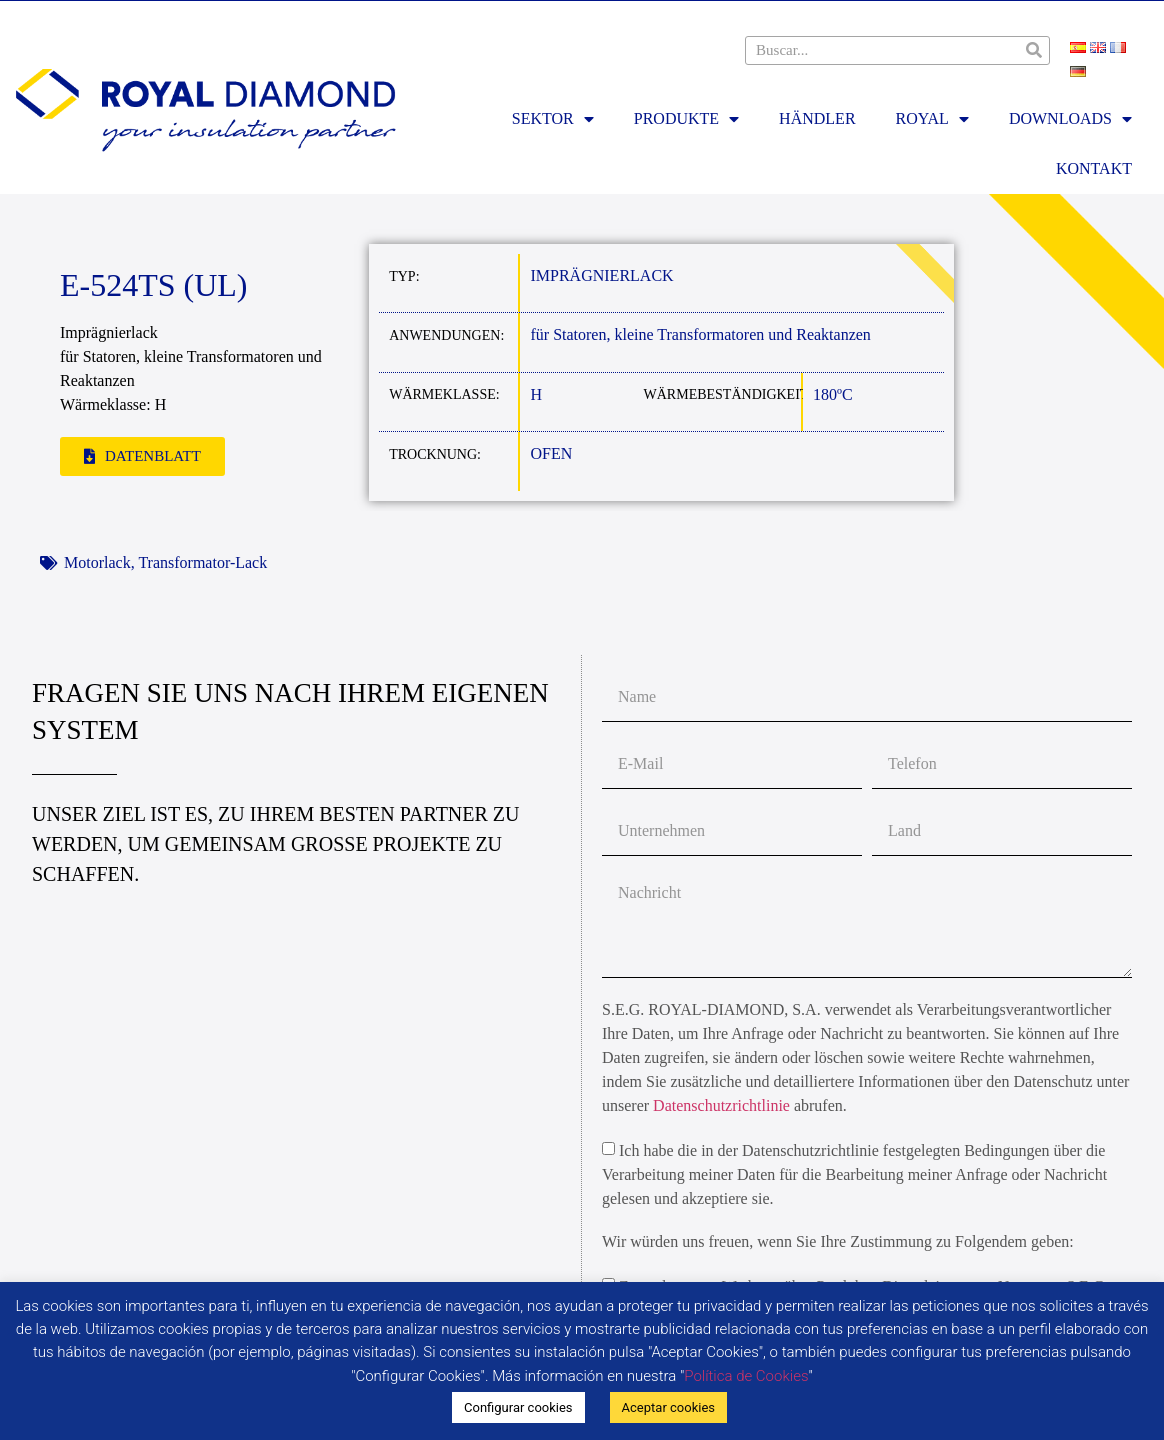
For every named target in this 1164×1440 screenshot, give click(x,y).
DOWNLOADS (1070, 119)
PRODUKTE (686, 119)
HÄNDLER (817, 118)
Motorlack (97, 562)
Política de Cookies (746, 1376)
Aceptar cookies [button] (668, 1407)
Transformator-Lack (202, 562)
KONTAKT (1094, 168)
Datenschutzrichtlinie (721, 1105)
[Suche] (1034, 50)
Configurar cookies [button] (518, 1407)
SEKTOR (553, 119)
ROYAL (932, 119)
